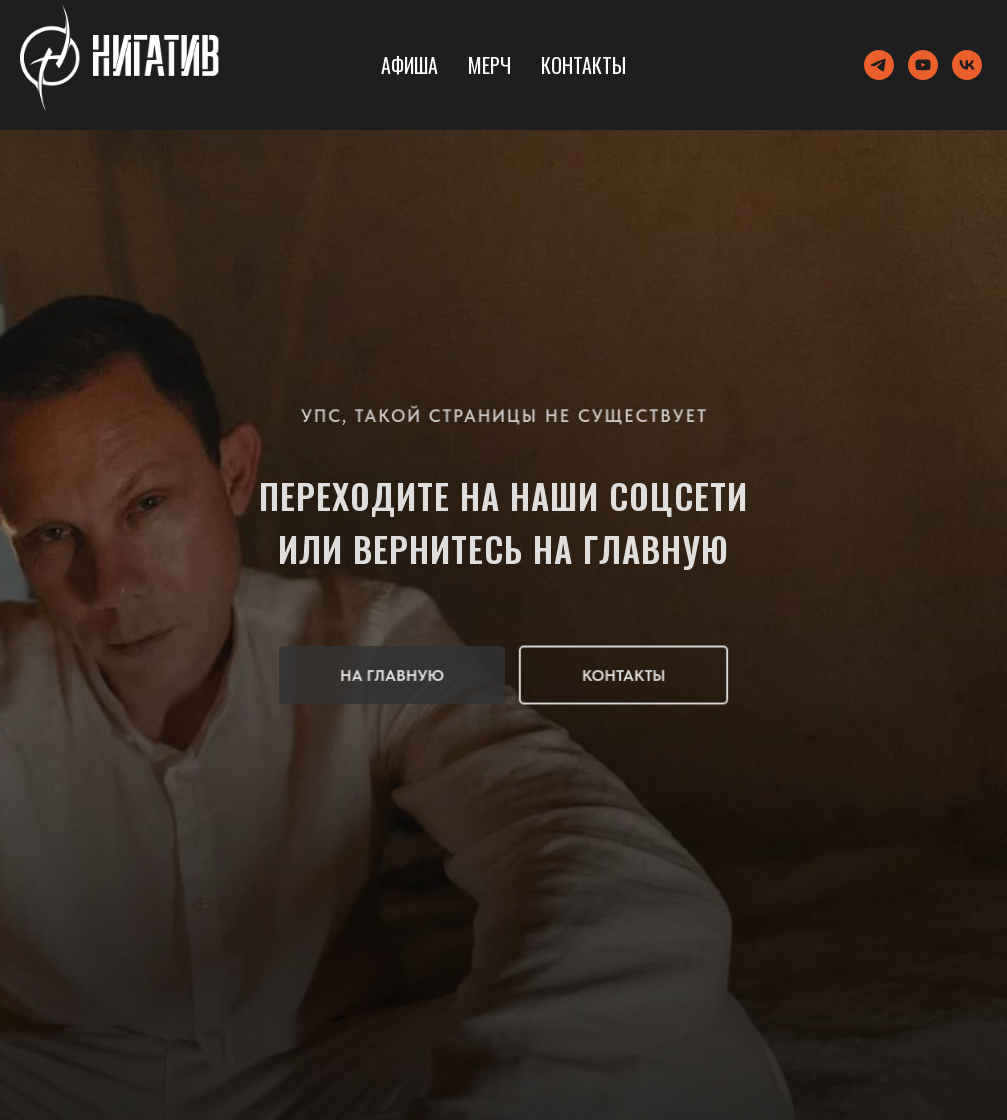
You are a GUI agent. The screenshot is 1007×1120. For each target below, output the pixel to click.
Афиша (409, 65)
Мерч (489, 65)
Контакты (583, 65)
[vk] (967, 65)
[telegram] (879, 65)
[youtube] (923, 65)
